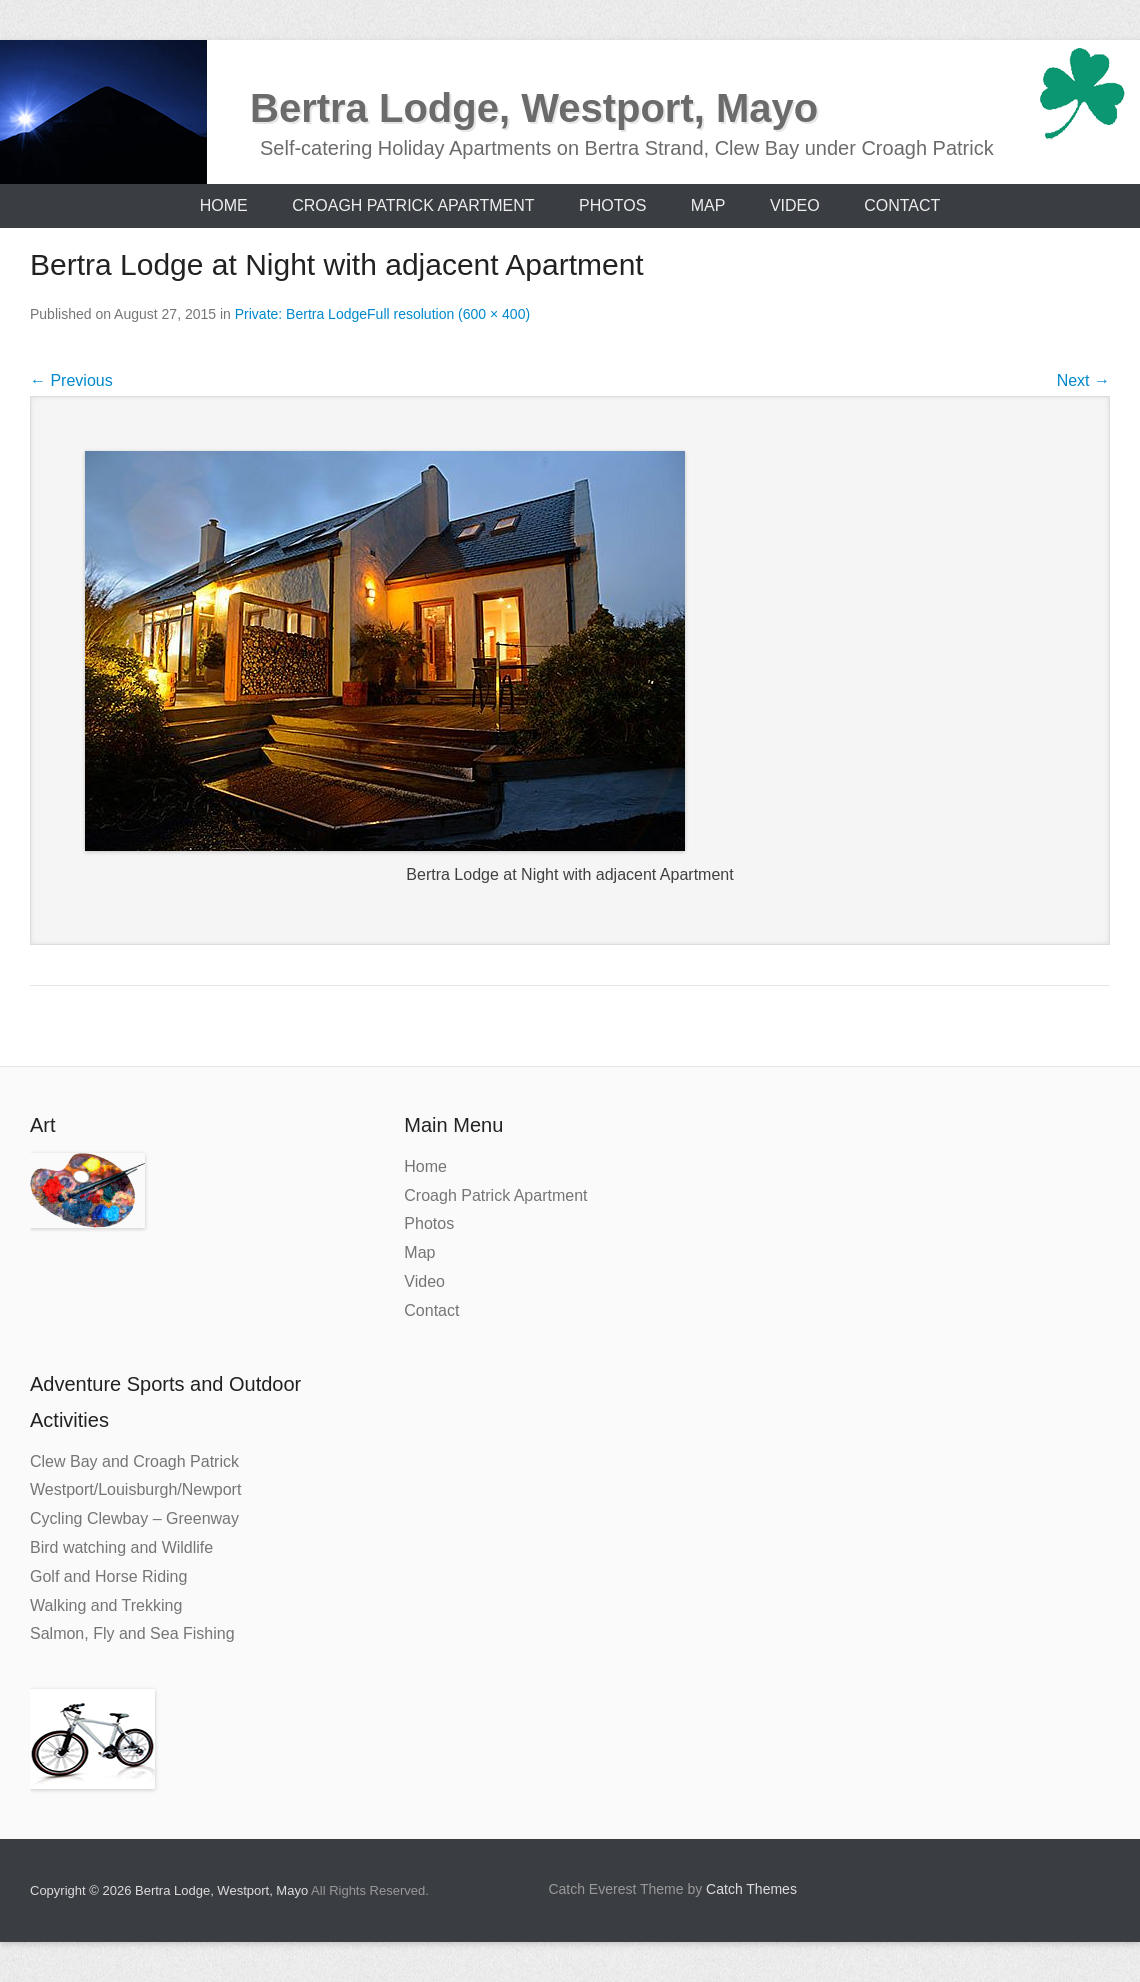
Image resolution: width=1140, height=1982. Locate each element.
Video (795, 205)
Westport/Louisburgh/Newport (135, 1489)
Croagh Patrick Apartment (413, 205)
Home (224, 205)
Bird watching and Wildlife (121, 1547)
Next (1083, 380)
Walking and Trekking (106, 1605)
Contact (902, 205)
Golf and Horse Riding (108, 1576)
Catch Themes (751, 1889)
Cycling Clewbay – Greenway (134, 1518)
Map (708, 205)
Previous (71, 380)
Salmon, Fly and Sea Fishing (132, 1633)
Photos (612, 205)
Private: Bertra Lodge (301, 314)
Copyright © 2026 (82, 1890)
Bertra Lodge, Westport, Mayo (534, 108)
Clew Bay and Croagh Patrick (134, 1461)
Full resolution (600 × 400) (448, 314)
